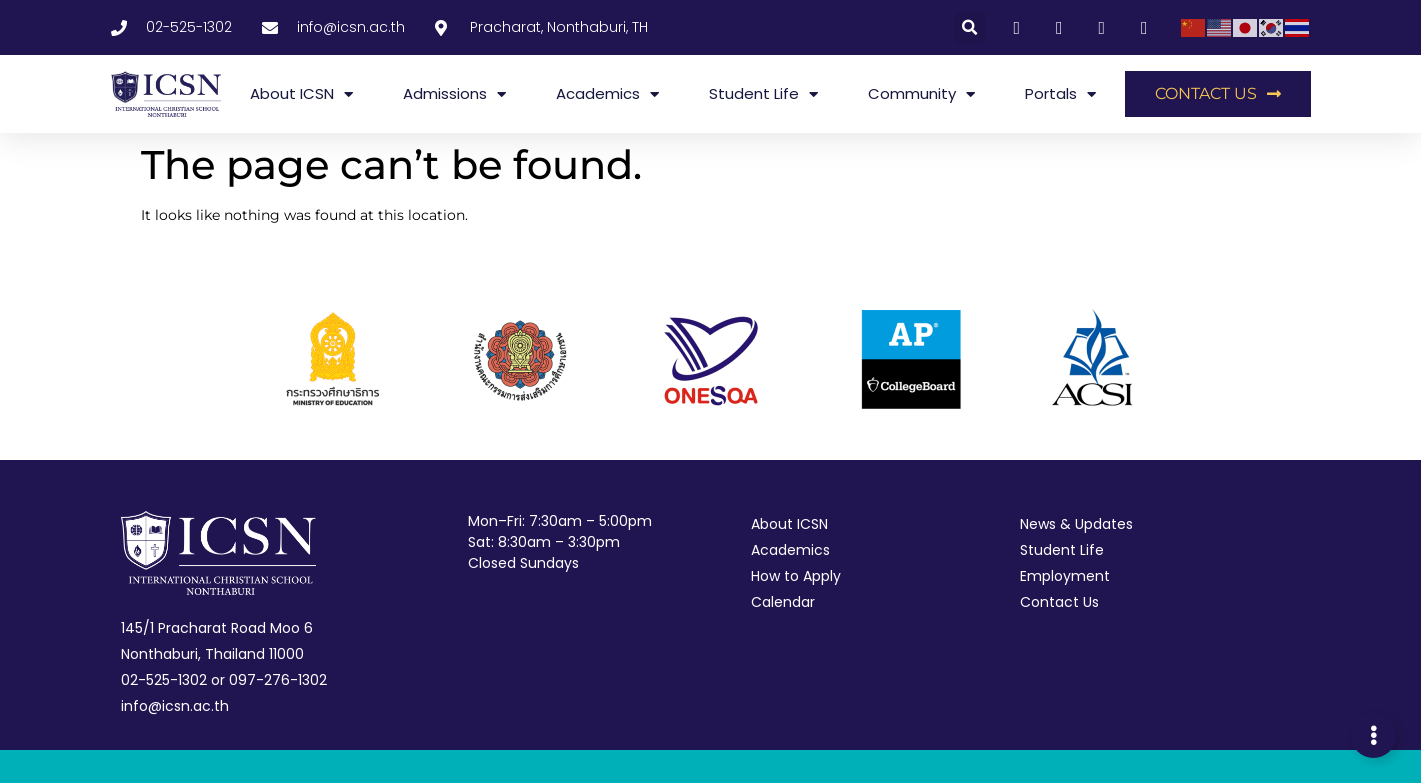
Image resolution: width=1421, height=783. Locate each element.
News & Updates (1076, 524)
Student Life (763, 94)
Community (921, 94)
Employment (1065, 576)
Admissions (454, 94)
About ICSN (301, 94)
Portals (1060, 94)
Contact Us (1059, 602)
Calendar (783, 602)
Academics (607, 94)
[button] (970, 27)
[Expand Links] (1373, 735)
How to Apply (796, 576)
